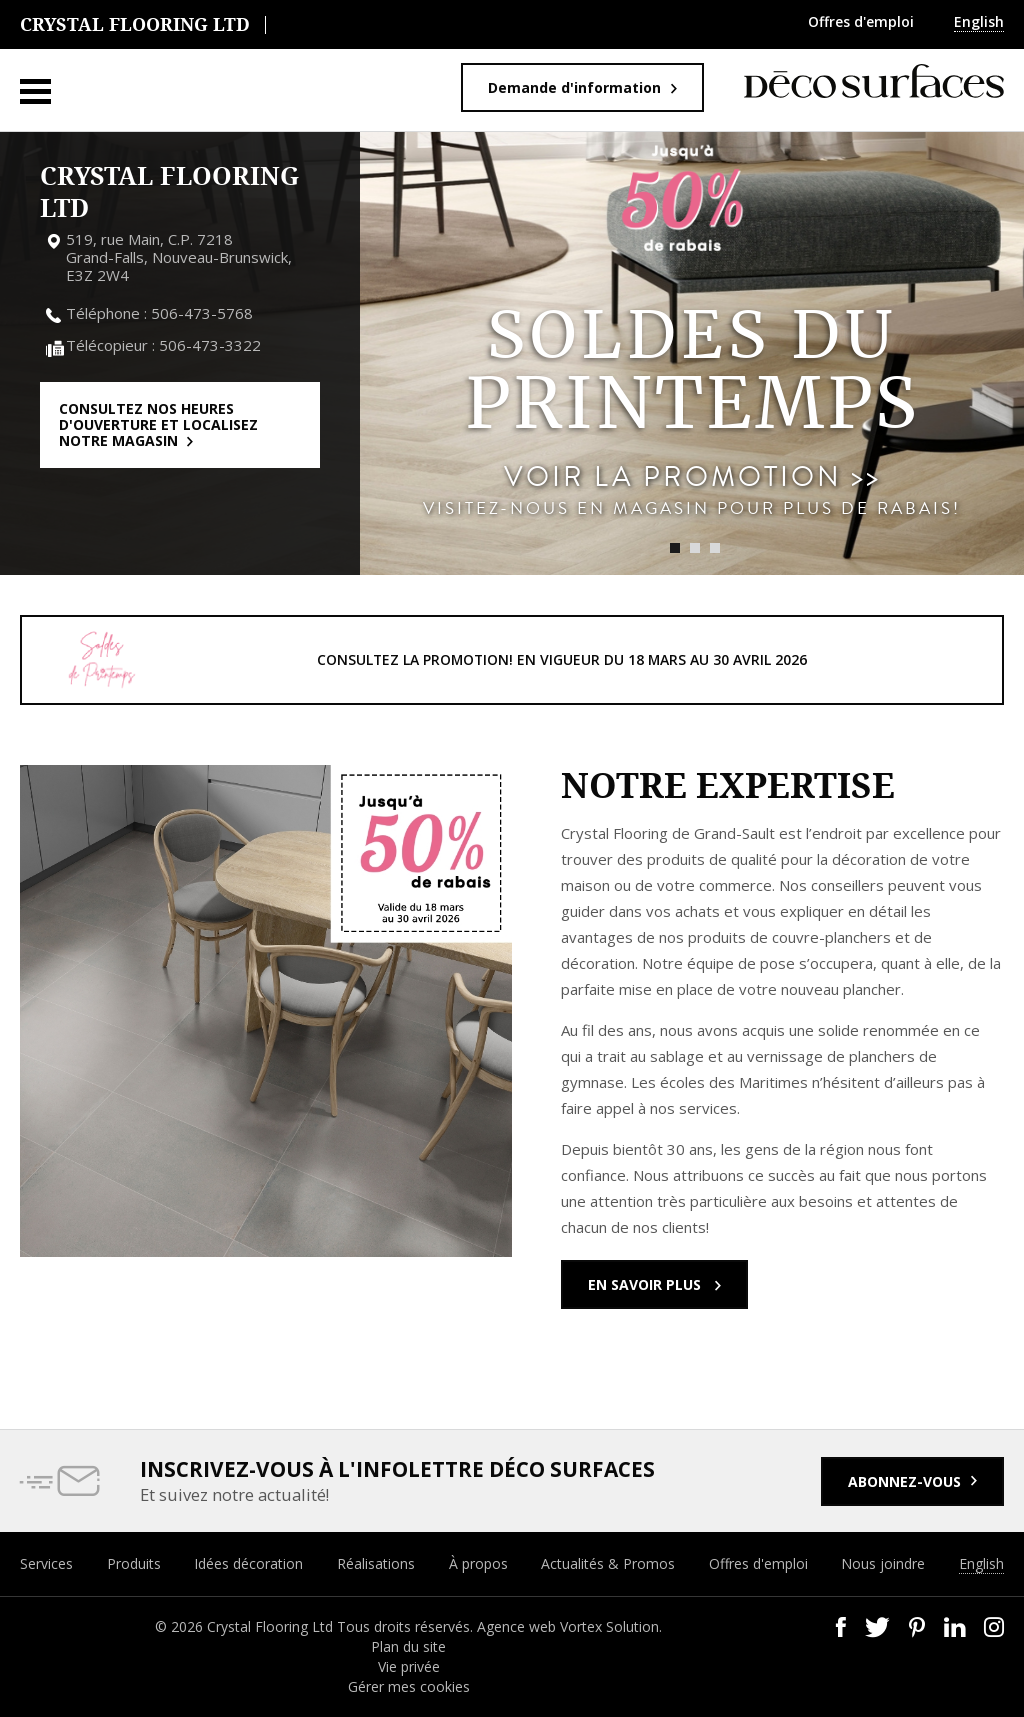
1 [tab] (675, 548)
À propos (478, 1563)
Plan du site (408, 1646)
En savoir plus (646, 1284)
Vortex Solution (609, 1626)
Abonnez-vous (904, 1481)
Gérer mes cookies (409, 1686)
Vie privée (409, 1666)
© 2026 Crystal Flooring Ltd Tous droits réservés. (316, 1626)
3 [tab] (715, 548)
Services (46, 1563)
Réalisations (376, 1563)
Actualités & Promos (608, 1563)
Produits (134, 1563)
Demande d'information (574, 87)
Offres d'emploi (861, 21)
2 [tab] (695, 548)
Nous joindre (883, 1563)
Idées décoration (248, 1563)
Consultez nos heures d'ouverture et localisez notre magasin (158, 424)
